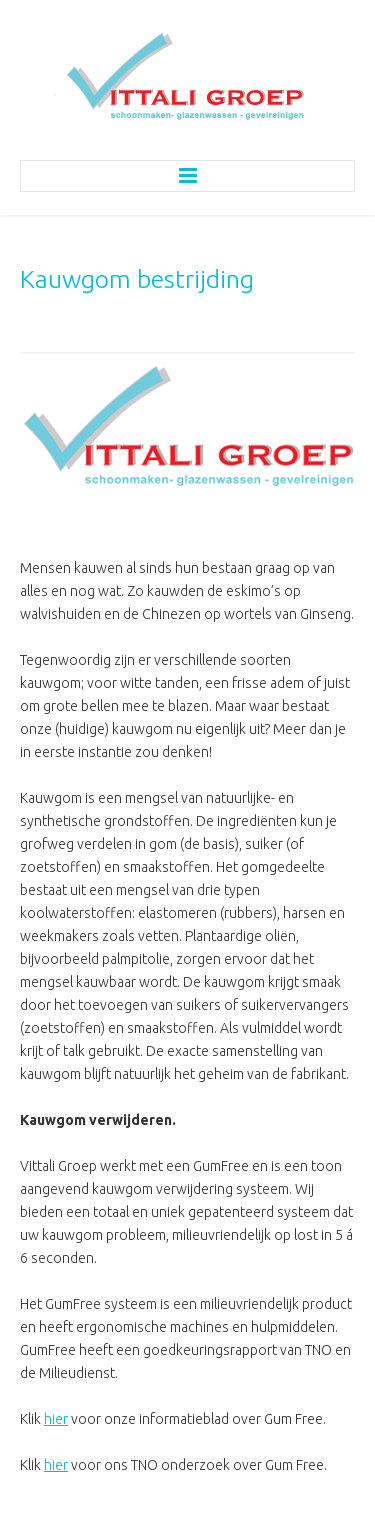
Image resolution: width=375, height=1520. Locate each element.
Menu (187, 176)
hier (56, 1419)
